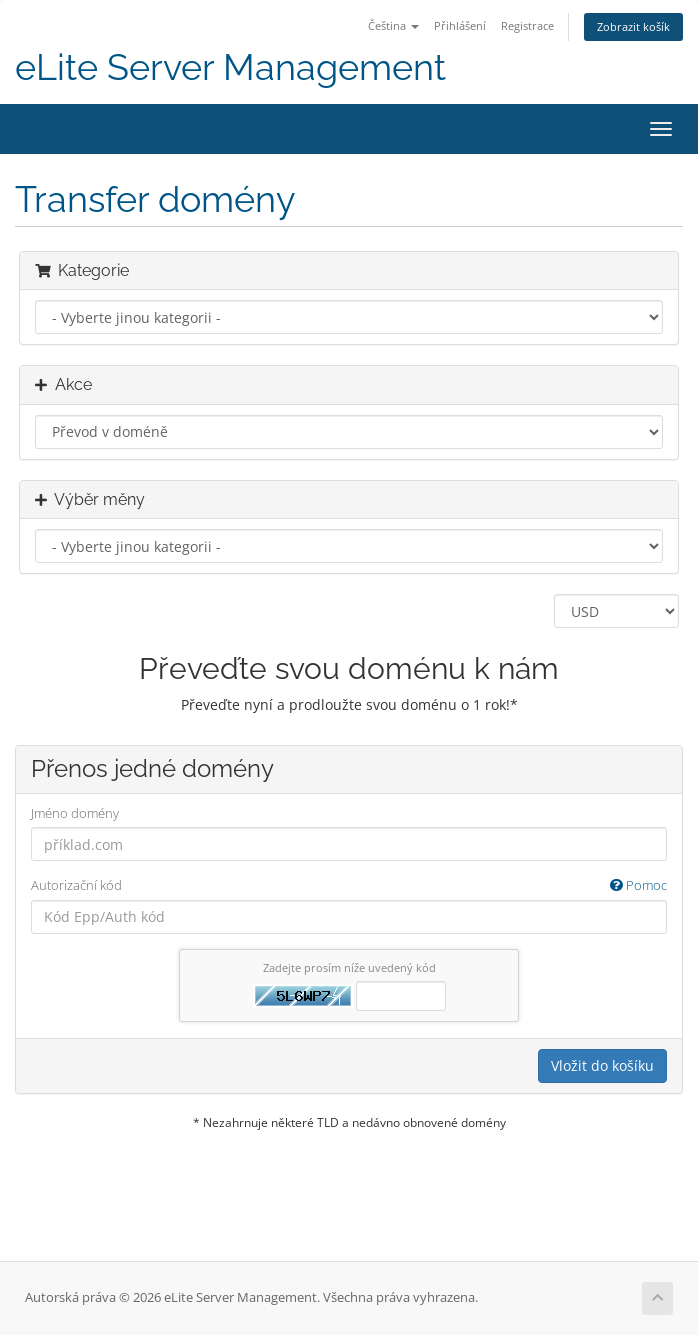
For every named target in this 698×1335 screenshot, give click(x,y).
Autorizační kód (349, 885)
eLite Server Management (230, 67)
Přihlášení (460, 25)
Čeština (393, 25)
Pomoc (638, 885)
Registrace (527, 25)
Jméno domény (75, 813)
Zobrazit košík (633, 26)
